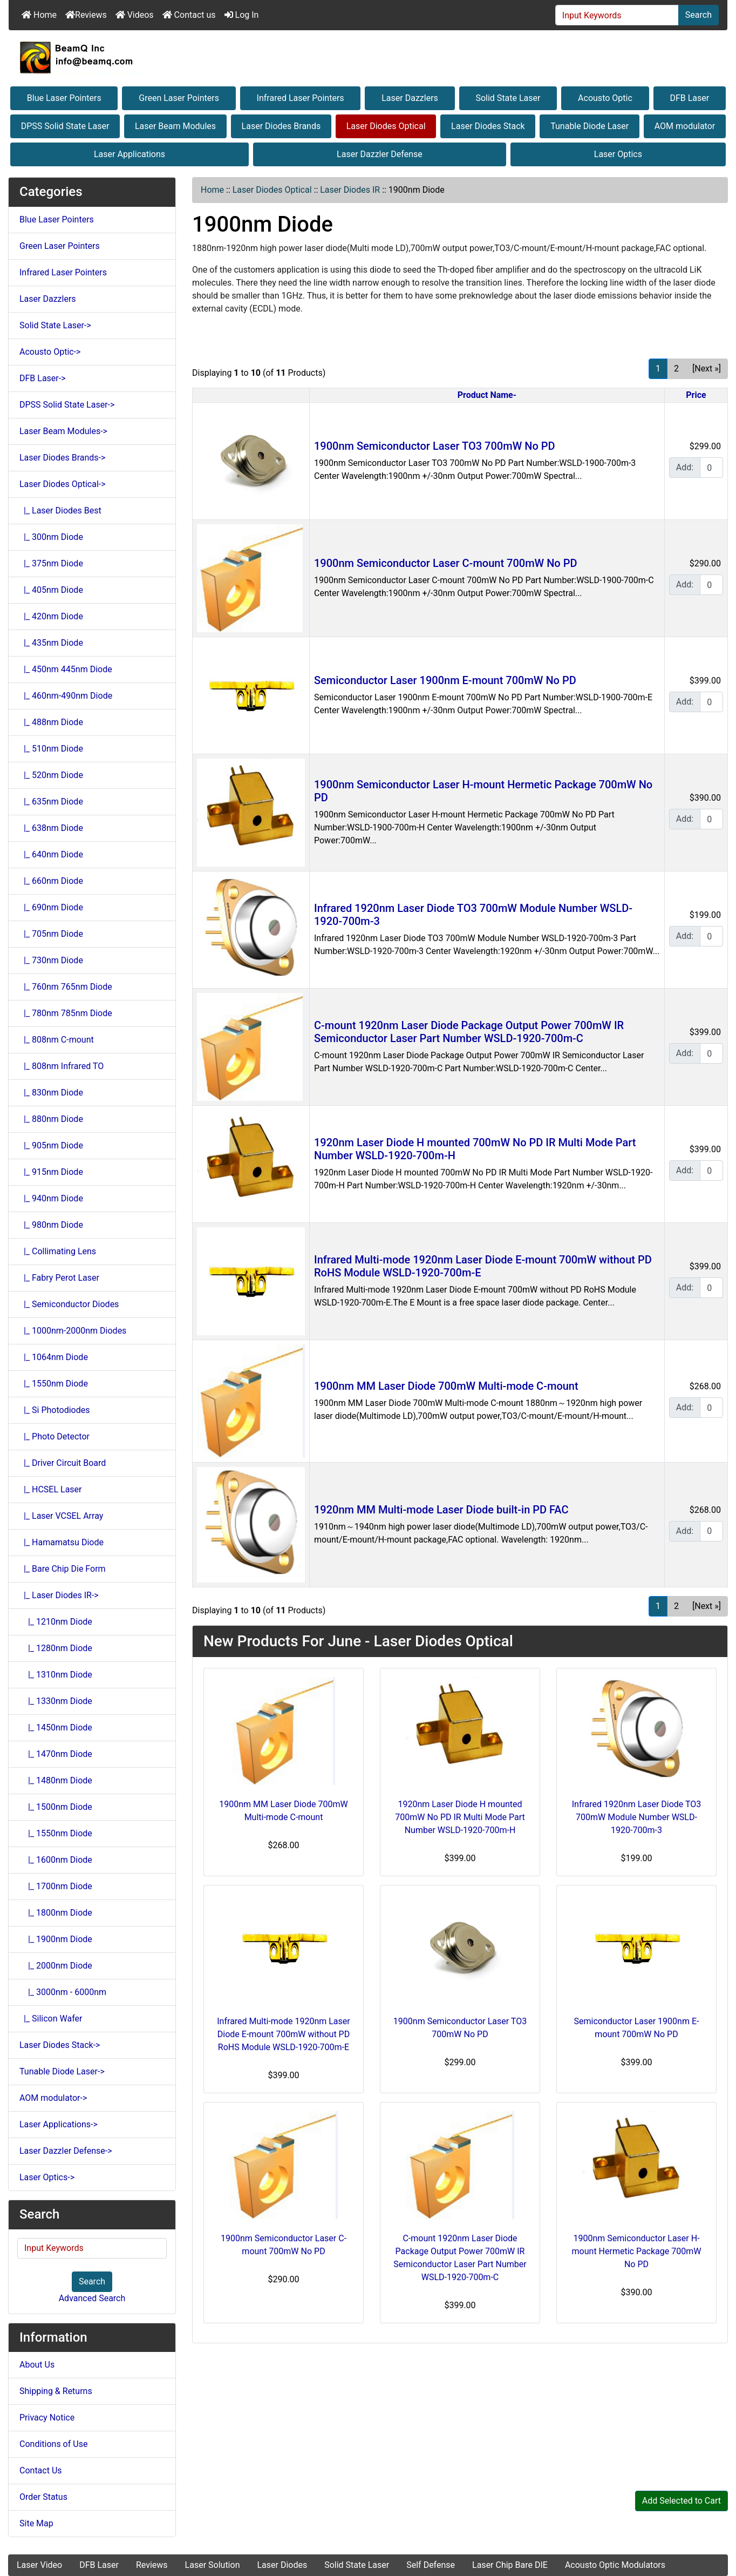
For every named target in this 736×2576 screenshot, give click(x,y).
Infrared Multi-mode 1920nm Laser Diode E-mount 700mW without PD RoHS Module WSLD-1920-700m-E (283, 2034)
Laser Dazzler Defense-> (65, 2151)
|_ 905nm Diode (51, 1145)
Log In (241, 15)
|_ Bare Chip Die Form (62, 1569)
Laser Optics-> (46, 2177)
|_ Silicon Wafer (50, 2018)
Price (696, 395)
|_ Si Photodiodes (54, 1410)
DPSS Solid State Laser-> (66, 405)
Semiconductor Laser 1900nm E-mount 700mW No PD (445, 680)
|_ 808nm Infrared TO (61, 1066)
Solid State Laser (507, 98)
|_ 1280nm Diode (55, 1648)
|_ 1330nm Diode (55, 1701)
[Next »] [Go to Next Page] (706, 368)
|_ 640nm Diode (51, 854)
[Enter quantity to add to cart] (711, 467)
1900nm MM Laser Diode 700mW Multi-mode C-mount (446, 1386)
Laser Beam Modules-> (63, 431)
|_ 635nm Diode (51, 801)
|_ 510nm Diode (51, 748)
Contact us (189, 15)
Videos (134, 15)
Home (39, 15)
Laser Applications (129, 154)
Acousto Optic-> (49, 352)
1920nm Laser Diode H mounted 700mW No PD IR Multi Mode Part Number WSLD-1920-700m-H (460, 1817)
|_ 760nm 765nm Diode (65, 987)
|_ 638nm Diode (51, 828)
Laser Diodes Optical (386, 126)
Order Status (43, 2497)
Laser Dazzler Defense (379, 154)
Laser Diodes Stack (488, 126)
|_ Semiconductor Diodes (69, 1304)
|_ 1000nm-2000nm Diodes (72, 1331)
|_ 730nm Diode (51, 960)
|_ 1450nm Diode (55, 1727)
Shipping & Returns (55, 2391)
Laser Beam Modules (175, 126)
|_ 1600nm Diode (55, 1860)
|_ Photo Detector (54, 1436)
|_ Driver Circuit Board (62, 1463)
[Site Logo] (368, 57)
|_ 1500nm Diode (55, 1807)
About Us (36, 2364)
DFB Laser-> (42, 378)
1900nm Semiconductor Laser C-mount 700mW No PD (445, 563)
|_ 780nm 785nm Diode (65, 1013)
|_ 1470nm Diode (55, 1754)
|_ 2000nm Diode (55, 1965)
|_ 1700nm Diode (55, 1886)
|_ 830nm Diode (51, 1092)
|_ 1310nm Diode (55, 1674)
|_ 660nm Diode (51, 881)
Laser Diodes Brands (281, 126)
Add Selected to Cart (681, 2501)
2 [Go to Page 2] (676, 368)
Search (698, 15)
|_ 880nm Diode (51, 1119)
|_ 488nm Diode (51, 722)
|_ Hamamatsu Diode (61, 1542)
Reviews (86, 15)
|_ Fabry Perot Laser (59, 1278)
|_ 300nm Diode (51, 537)
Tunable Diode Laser (589, 126)
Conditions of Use (53, 2444)
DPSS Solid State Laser (65, 126)
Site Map (36, 2523)
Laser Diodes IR (350, 190)
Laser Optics (618, 154)
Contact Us (40, 2470)
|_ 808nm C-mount (56, 1040)
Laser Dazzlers (409, 98)
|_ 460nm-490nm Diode (65, 696)
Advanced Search (92, 2298)
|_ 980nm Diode (51, 1225)
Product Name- (487, 395)
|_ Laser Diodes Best (60, 510)
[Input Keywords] (617, 15)
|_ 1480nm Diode (55, 1780)
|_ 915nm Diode (51, 1172)
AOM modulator (685, 126)
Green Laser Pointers (179, 98)
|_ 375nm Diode (51, 563)
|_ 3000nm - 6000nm (62, 1992)
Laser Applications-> (58, 2124)
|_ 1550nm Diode (53, 1383)
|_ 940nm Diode (51, 1198)
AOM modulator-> (53, 2098)
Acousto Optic (605, 98)
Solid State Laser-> (55, 325)
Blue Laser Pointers (64, 98)
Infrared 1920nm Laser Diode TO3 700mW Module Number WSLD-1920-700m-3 (636, 1817)
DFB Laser (689, 98)
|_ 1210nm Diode (55, 1622)
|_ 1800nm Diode (55, 1913)
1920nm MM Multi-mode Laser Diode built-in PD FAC (441, 1509)
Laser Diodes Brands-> (62, 457)
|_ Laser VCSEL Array (61, 1516)
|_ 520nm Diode (51, 775)
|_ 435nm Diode (51, 643)
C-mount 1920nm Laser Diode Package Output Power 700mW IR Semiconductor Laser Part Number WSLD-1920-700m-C (469, 1032)
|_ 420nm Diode (51, 616)
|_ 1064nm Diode (53, 1357)
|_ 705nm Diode (51, 934)
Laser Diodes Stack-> (59, 2045)
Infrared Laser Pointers (300, 98)
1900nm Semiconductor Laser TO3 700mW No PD (434, 446)
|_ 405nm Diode (51, 590)
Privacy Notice (46, 2417)
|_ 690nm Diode (51, 907)
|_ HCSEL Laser (50, 1489)
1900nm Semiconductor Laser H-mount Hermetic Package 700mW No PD (636, 2251)
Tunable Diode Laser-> (62, 2071)
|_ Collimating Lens (57, 1251)
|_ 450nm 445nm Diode (65, 669)
